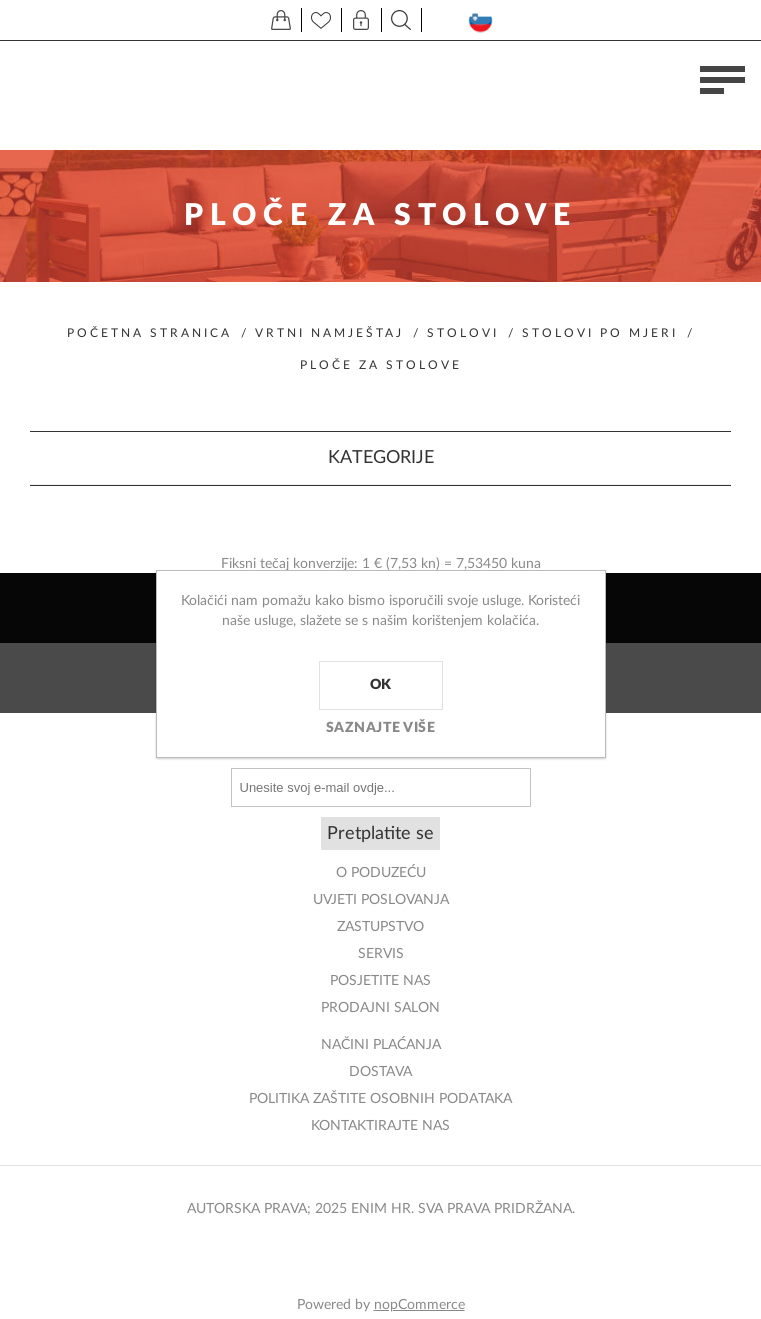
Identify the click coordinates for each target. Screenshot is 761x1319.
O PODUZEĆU (381, 873)
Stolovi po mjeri (600, 333)
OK (381, 685)
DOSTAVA (380, 1072)
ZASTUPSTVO (380, 927)
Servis (381, 954)
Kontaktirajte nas (380, 1126)
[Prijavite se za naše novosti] (381, 787)
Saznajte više (381, 728)
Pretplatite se (380, 834)
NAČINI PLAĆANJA (381, 1045)
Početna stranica (149, 333)
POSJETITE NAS (380, 981)
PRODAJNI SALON (380, 1008)
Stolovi (463, 333)
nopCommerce (419, 1305)
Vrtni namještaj (329, 333)
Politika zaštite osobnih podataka (380, 1099)
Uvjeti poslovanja (381, 900)
